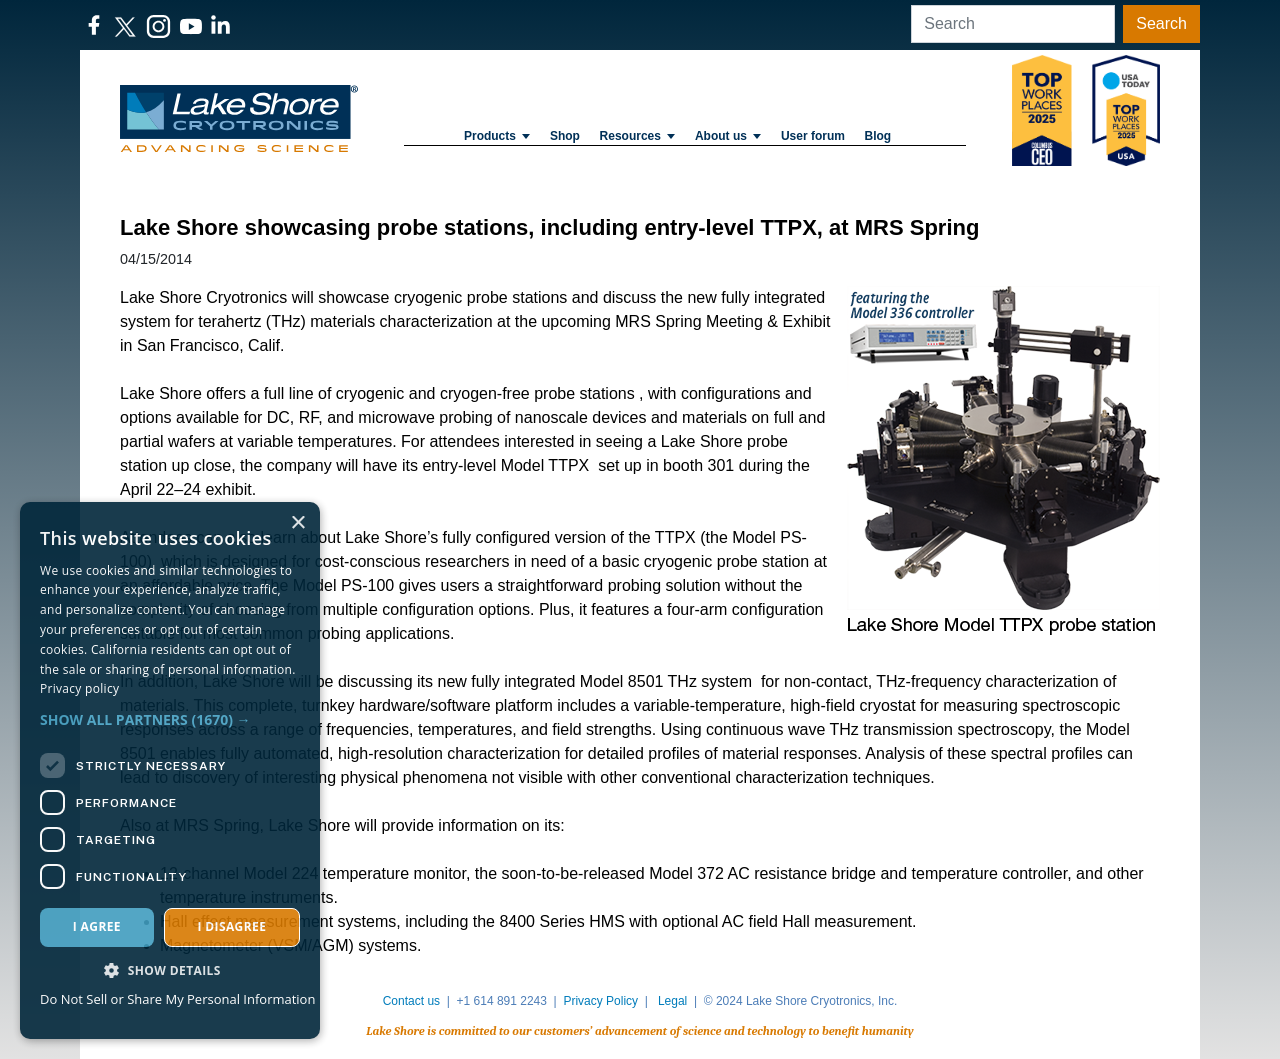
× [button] (297, 523)
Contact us (411, 1001)
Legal (672, 1001)
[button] (170, 719)
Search (1161, 23)
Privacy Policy (600, 1001)
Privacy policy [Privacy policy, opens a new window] (79, 688)
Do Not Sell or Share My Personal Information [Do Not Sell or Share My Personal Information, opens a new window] (177, 999)
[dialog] (170, 770)
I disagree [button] (231, 926)
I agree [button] (97, 926)
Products (497, 136)
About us (728, 136)
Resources (638, 136)
